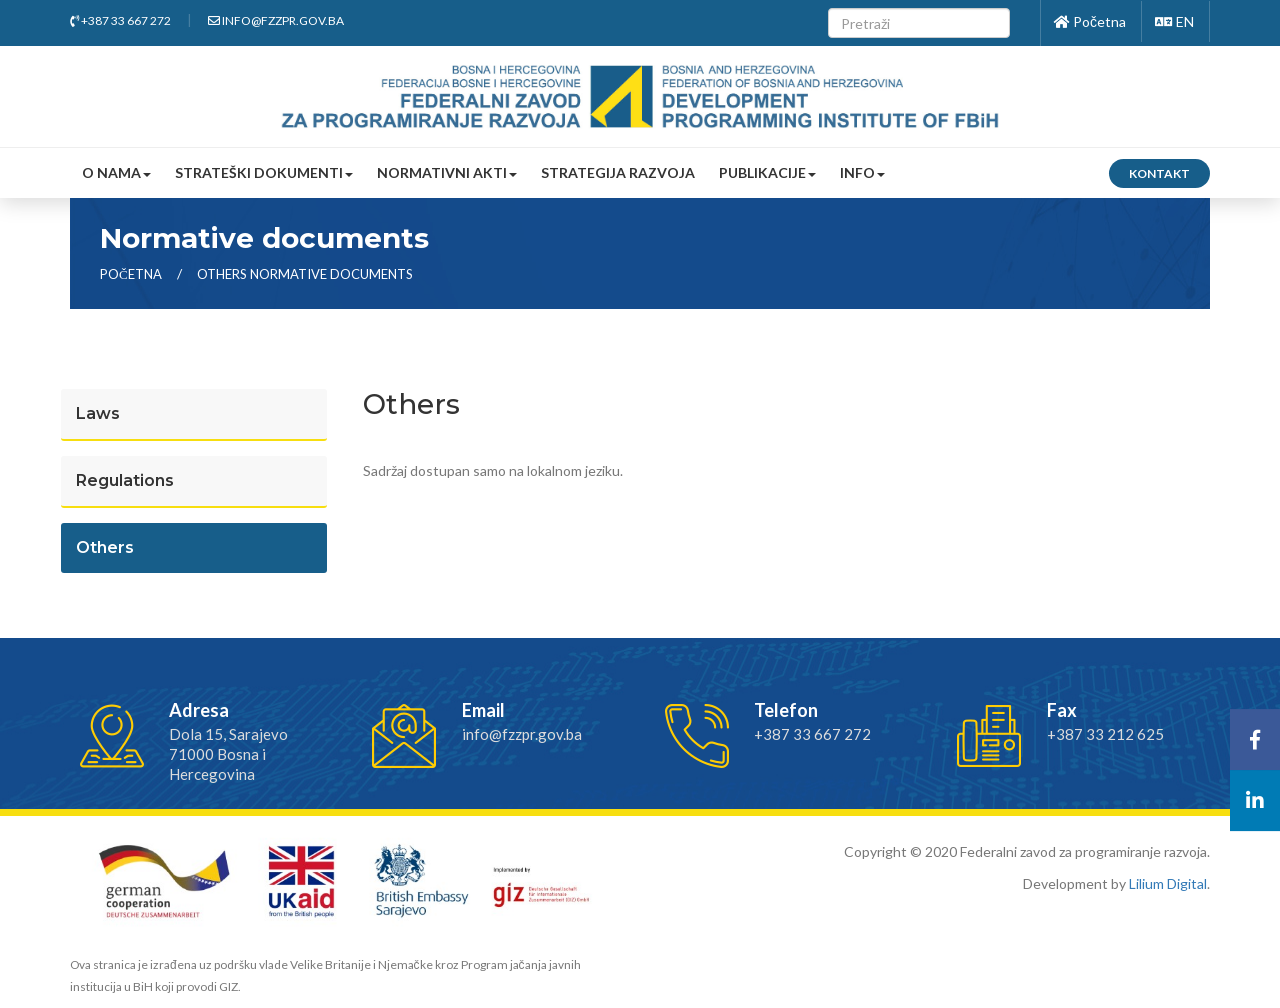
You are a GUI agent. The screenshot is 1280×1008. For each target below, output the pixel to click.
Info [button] (862, 172)
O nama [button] (116, 172)
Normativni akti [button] (447, 172)
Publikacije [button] (767, 172)
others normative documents (305, 274)
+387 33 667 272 (120, 20)
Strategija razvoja (618, 172)
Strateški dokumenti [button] (264, 172)
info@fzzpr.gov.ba (276, 20)
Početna (1090, 21)
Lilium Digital (1168, 883)
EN (1174, 21)
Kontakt (1159, 173)
